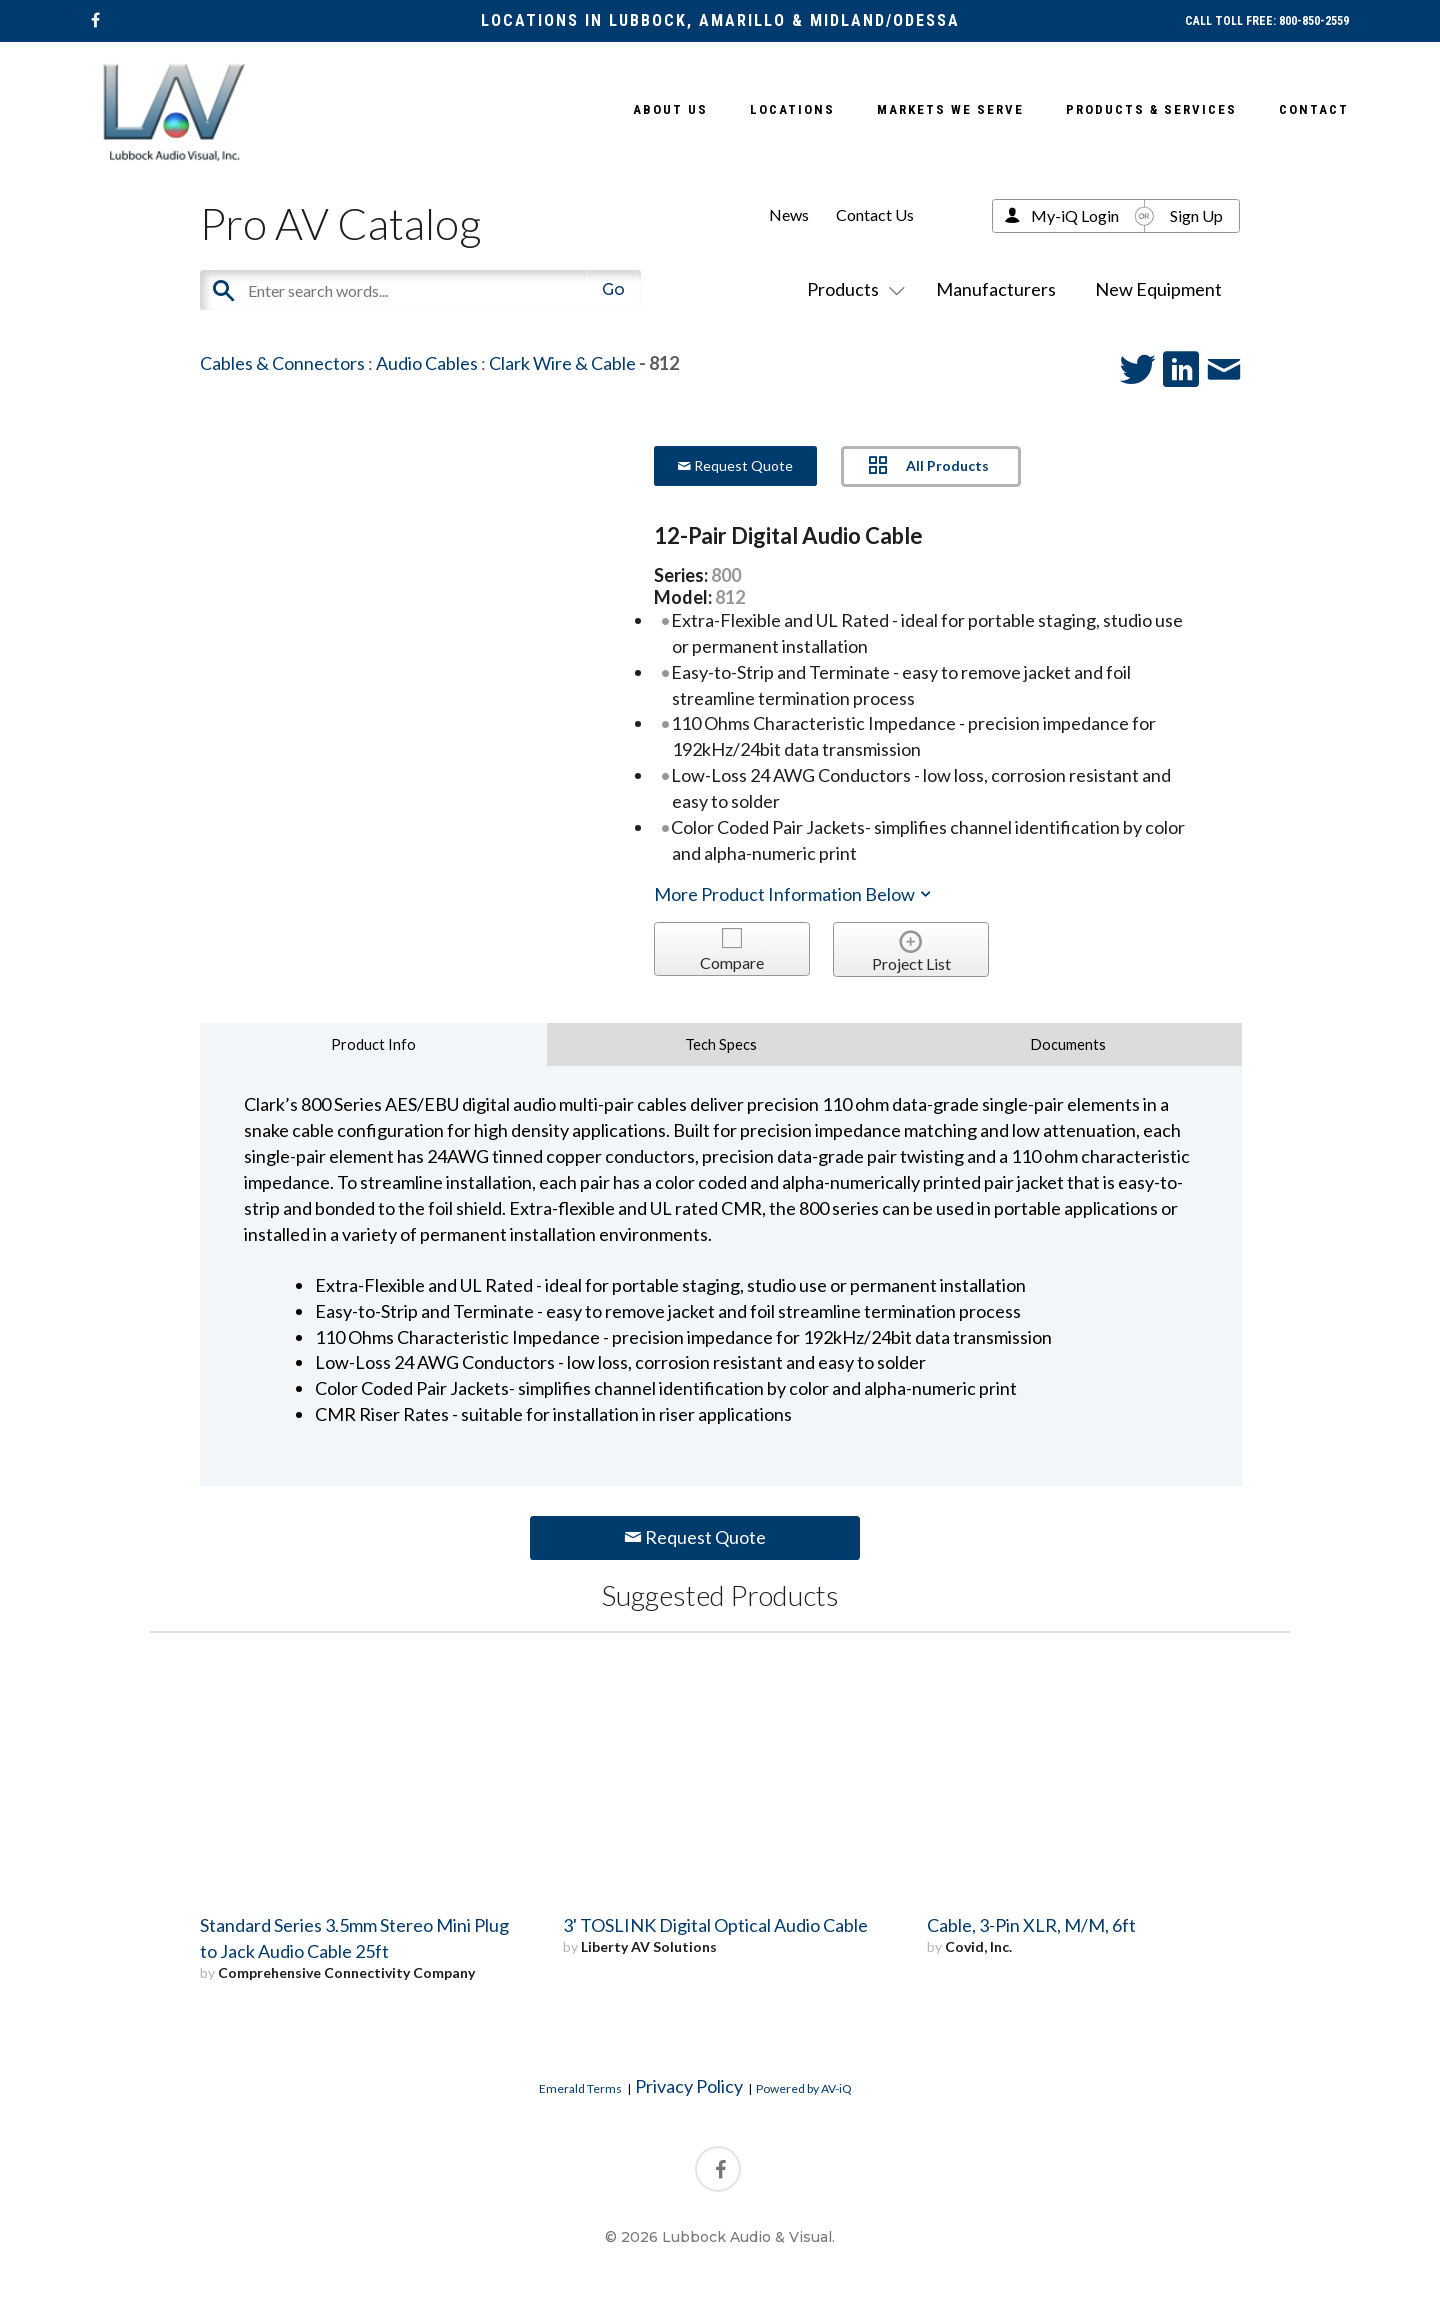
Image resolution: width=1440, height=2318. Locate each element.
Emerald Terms (580, 2088)
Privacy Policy (689, 2086)
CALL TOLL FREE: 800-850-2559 (1267, 21)
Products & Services (1151, 109)
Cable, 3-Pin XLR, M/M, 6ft (1031, 1925)
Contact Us (875, 214)
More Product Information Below (794, 894)
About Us (670, 109)
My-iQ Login (1075, 215)
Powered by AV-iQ (804, 2088)
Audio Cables (427, 363)
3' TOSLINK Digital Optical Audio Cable (715, 1925)
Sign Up (1196, 215)
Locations (792, 109)
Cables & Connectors (282, 363)
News (789, 214)
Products (852, 289)
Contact (1314, 109)
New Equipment (1158, 289)
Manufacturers (996, 289)
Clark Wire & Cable (562, 363)
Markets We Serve (950, 109)
